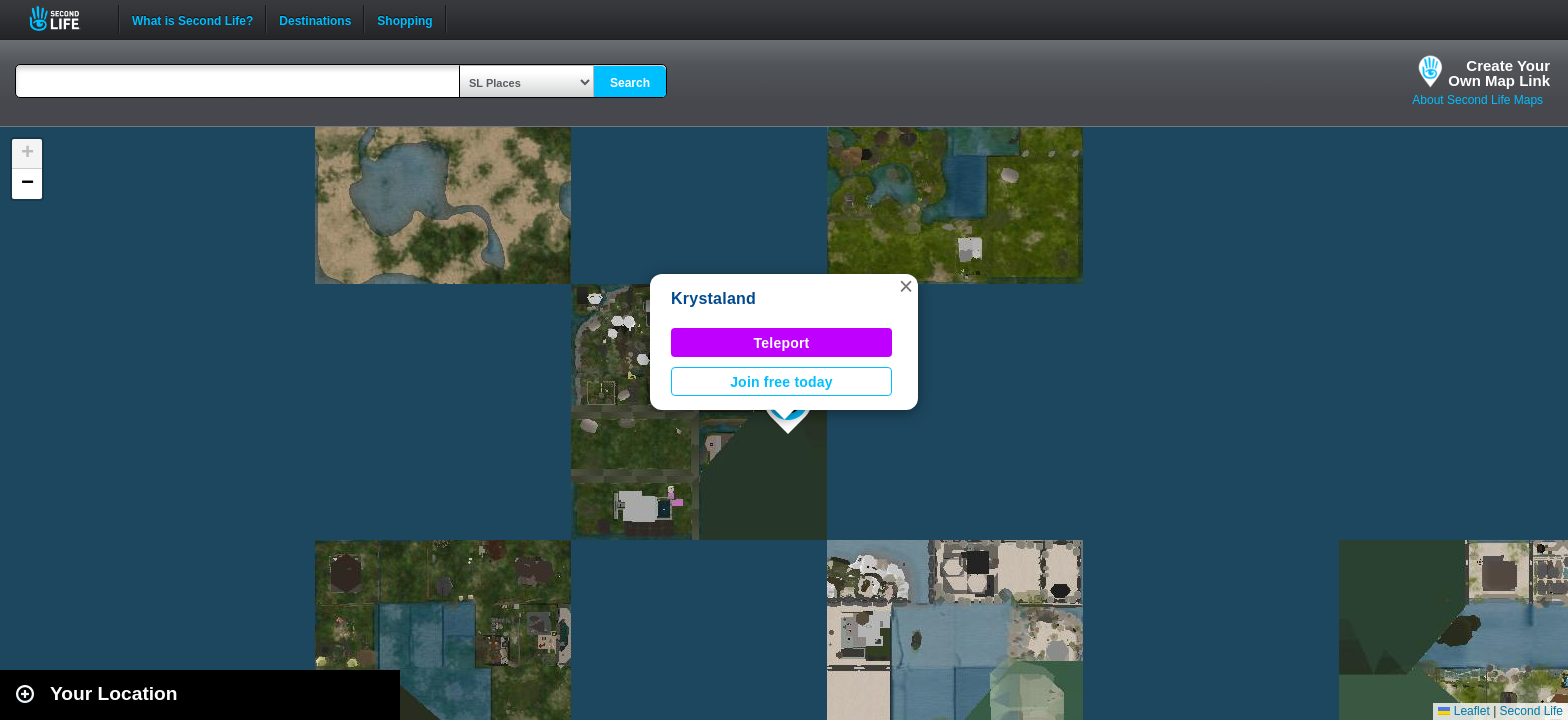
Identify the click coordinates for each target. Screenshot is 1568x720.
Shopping (404, 19)
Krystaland (713, 298)
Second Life (65, 18)
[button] (906, 286)
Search (630, 83)
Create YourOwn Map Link (1499, 73)
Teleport (782, 343)
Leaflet (1463, 711)
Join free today (781, 382)
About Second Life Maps (1477, 100)
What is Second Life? (192, 19)
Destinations (315, 19)
